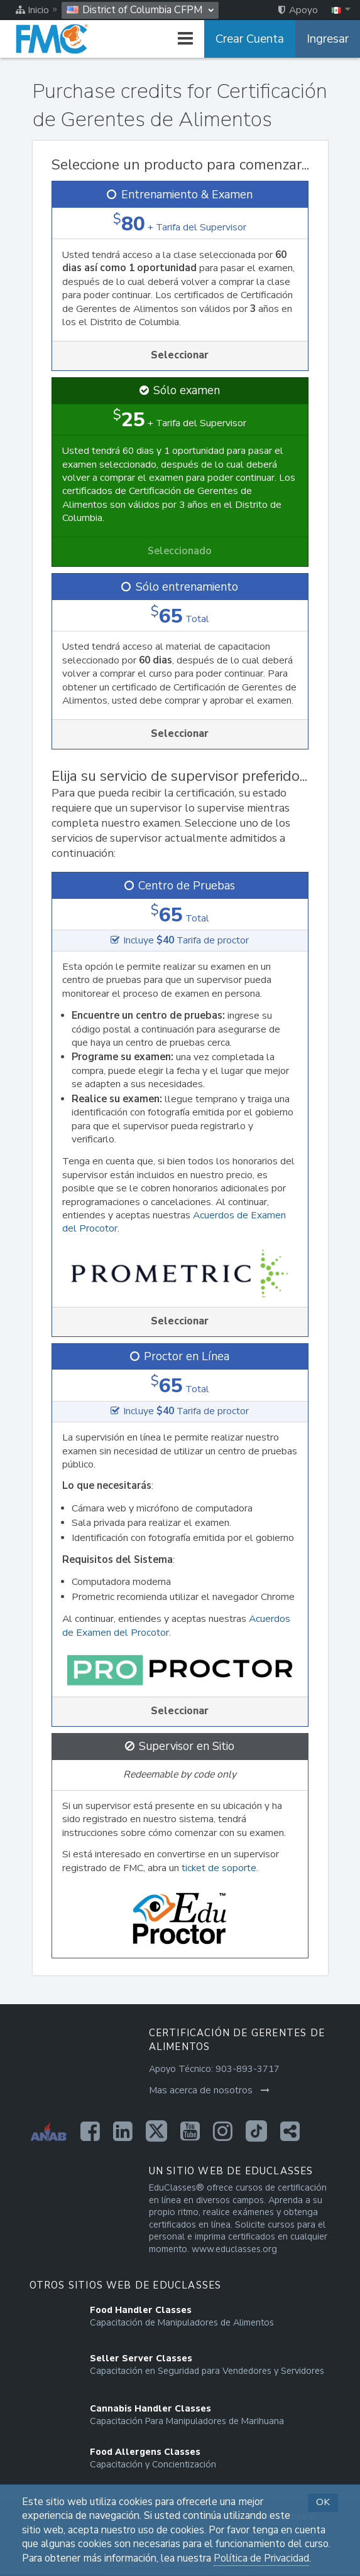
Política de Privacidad (261, 2558)
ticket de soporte (219, 1868)
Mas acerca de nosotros (209, 2090)
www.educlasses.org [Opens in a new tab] (234, 2249)
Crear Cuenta (249, 38)
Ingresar (328, 38)
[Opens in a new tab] (90, 2131)
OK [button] (323, 2502)
